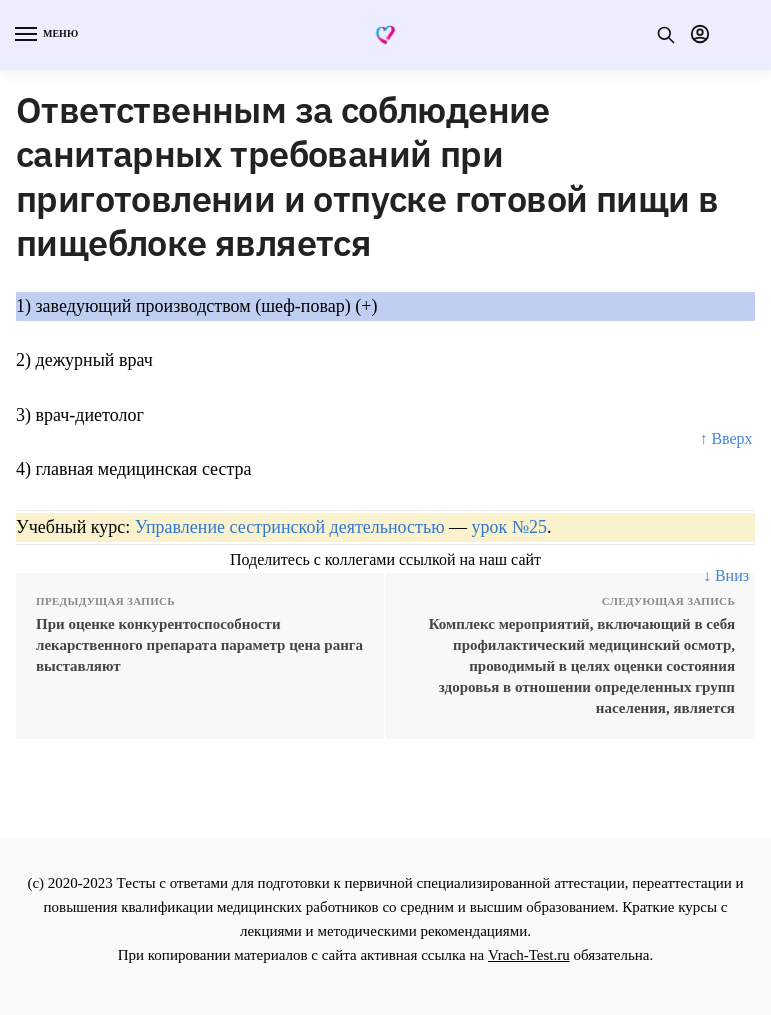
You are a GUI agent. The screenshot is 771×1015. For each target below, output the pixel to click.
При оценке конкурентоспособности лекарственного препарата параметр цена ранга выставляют (199, 645)
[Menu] (45, 35)
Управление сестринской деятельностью (290, 527)
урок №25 (509, 527)
